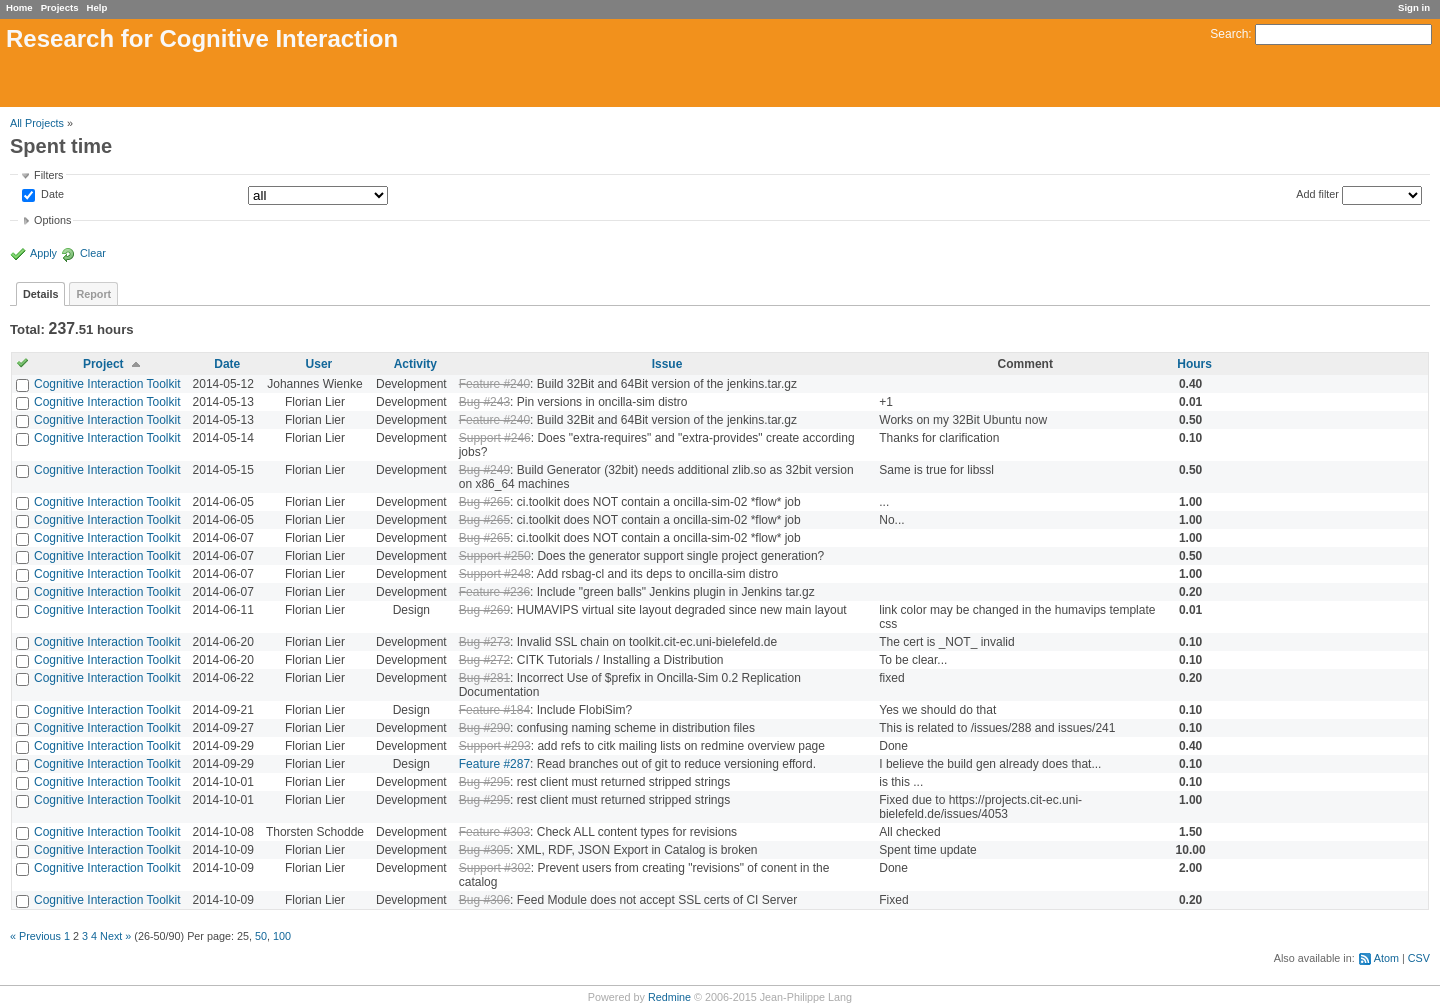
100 (282, 936)
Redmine (669, 997)
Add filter (1317, 194)
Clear (93, 253)
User (319, 364)
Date (51, 195)
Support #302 (495, 868)
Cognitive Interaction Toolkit (107, 384)
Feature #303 (494, 832)
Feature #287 (494, 764)
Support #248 (495, 574)
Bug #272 (484, 660)
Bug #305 (484, 850)
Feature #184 (494, 710)
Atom (1386, 958)
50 (261, 936)
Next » (115, 936)
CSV (1419, 958)
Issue (667, 364)
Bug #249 (484, 470)
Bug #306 (484, 900)
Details (40, 294)
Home (19, 7)
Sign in (1414, 7)
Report (93, 294)
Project (103, 364)
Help (97, 7)
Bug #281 (484, 678)
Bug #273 (484, 642)
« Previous (35, 936)
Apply (43, 253)
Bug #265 (484, 502)
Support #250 (495, 556)
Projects (60, 7)
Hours (1194, 364)
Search (1229, 34)
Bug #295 (484, 782)
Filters (48, 175)
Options (52, 220)
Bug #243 (484, 402)
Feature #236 (494, 592)
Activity (415, 364)
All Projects (37, 123)
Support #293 (495, 746)
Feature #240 (494, 384)
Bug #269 (484, 610)
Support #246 (495, 438)
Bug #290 (484, 728)
